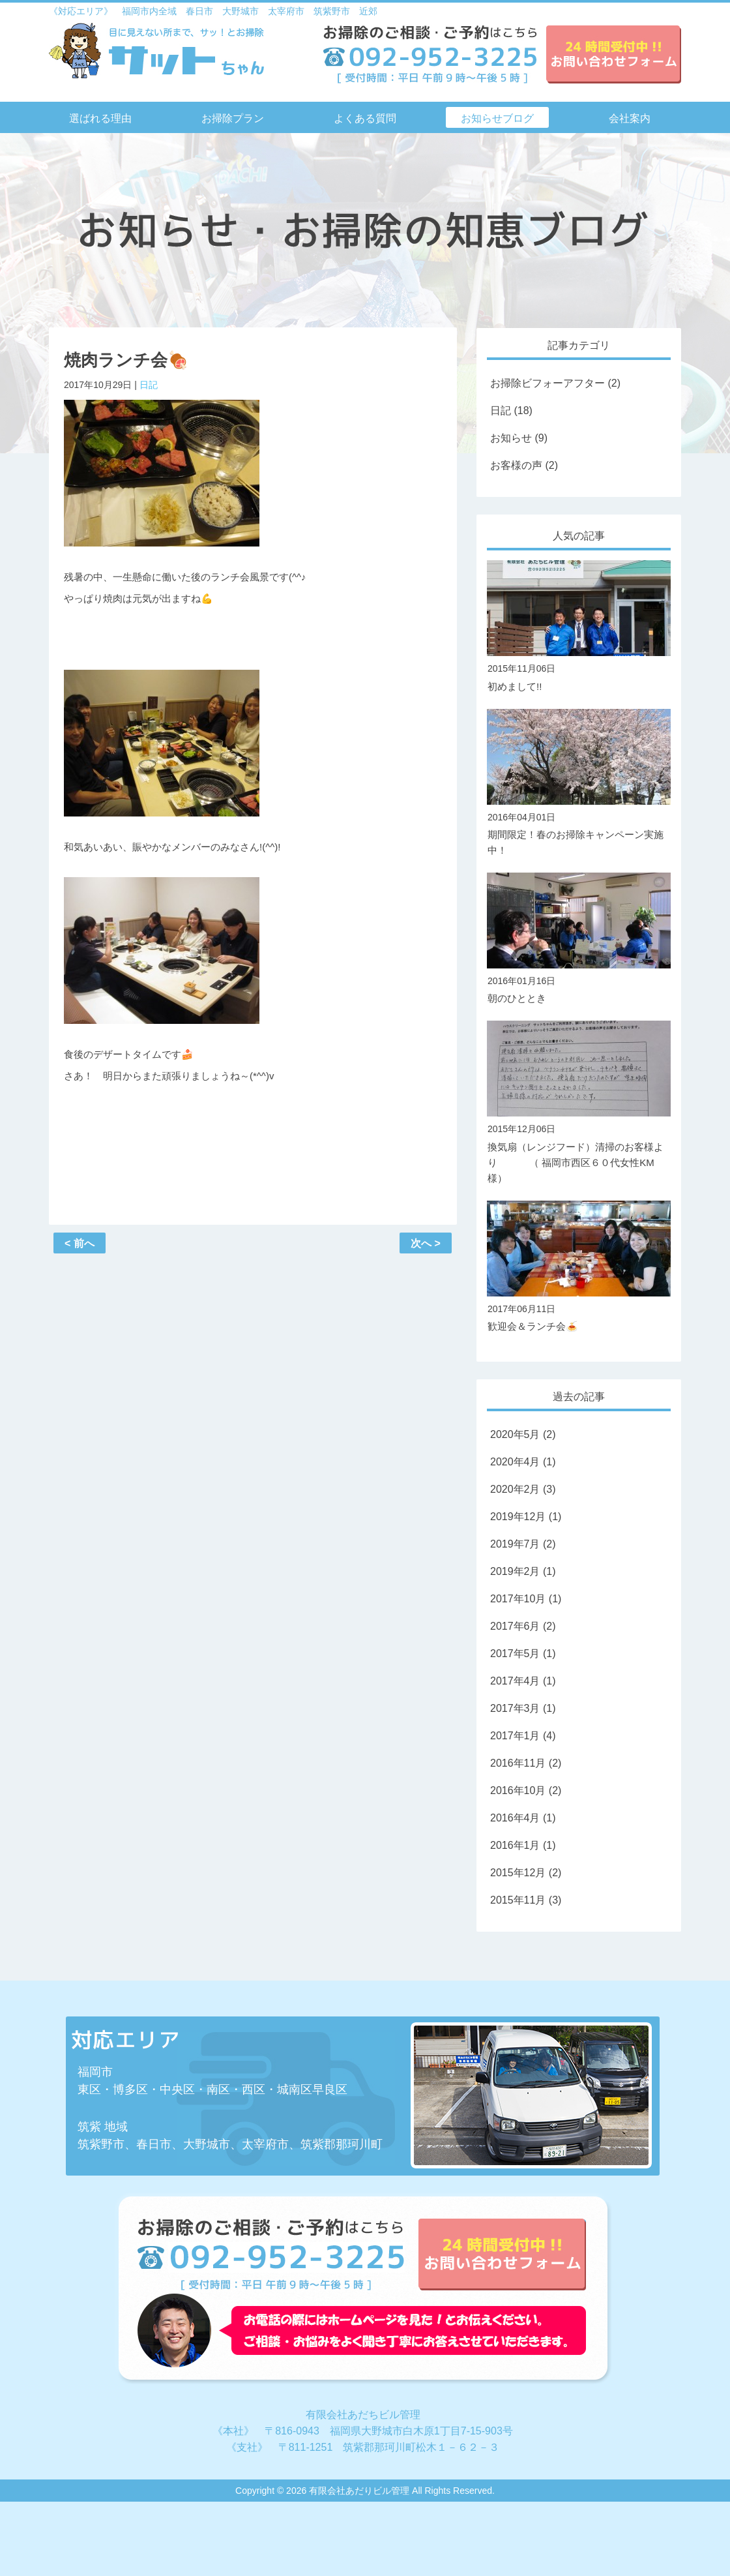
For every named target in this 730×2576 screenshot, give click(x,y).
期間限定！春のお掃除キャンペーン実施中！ (579, 833)
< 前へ (80, 1243)
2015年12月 (518, 1872)
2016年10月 (518, 1790)
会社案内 (629, 118)
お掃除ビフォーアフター (547, 383)
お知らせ (511, 437)
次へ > (426, 1243)
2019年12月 (518, 1516)
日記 (148, 385)
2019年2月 (515, 1571)
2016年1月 (515, 1845)
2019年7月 (515, 1544)
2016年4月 (515, 1817)
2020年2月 (515, 1489)
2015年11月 (518, 1900)
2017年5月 (515, 1653)
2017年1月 (515, 1735)
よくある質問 (365, 118)
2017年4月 (515, 1680)
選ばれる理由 (100, 118)
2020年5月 (515, 1434)
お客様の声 (516, 465)
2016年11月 (518, 1763)
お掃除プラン (232, 118)
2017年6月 (515, 1626)
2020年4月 (515, 1461)
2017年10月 (518, 1598)
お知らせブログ (497, 118)
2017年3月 (515, 1708)
